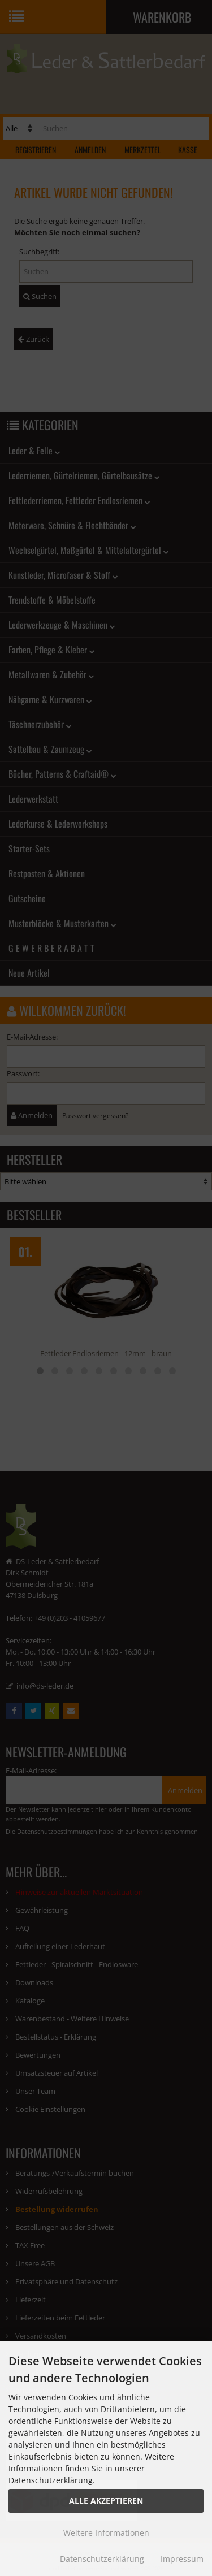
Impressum (182, 2558)
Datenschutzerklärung (102, 2558)
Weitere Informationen (106, 2532)
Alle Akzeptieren (106, 2500)
